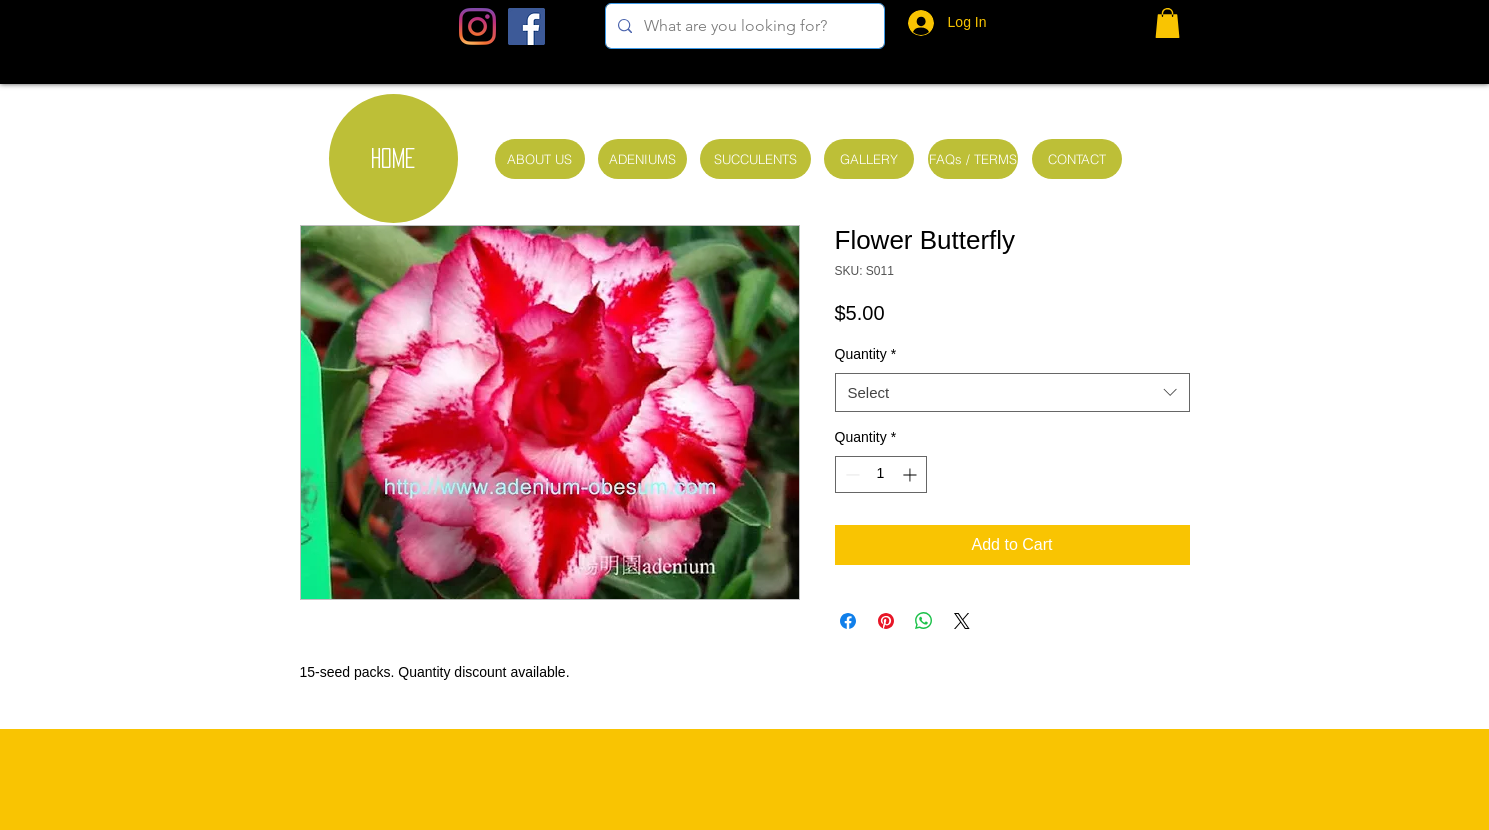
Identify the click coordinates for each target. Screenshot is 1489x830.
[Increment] (911, 474)
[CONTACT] (1077, 159)
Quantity (866, 354)
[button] (1167, 23)
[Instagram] (477, 26)
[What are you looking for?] (743, 26)
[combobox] (1012, 392)
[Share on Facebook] (848, 621)
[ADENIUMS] (642, 159)
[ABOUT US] (540, 159)
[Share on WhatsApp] (924, 621)
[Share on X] (962, 621)
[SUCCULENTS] (755, 159)
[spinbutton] (881, 474)
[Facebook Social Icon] (526, 26)
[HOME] (393, 158)
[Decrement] (850, 474)
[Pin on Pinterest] (886, 621)
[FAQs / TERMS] (973, 159)
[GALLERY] (869, 159)
